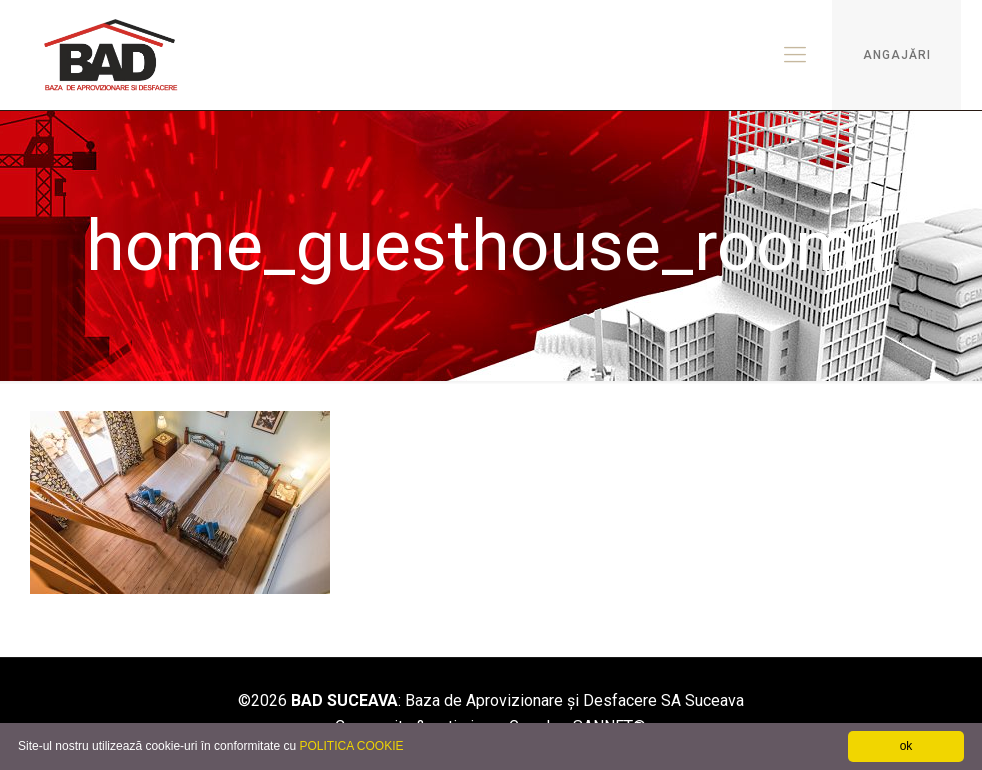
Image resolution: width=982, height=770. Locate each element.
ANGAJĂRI (897, 55)
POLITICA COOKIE (351, 746)
